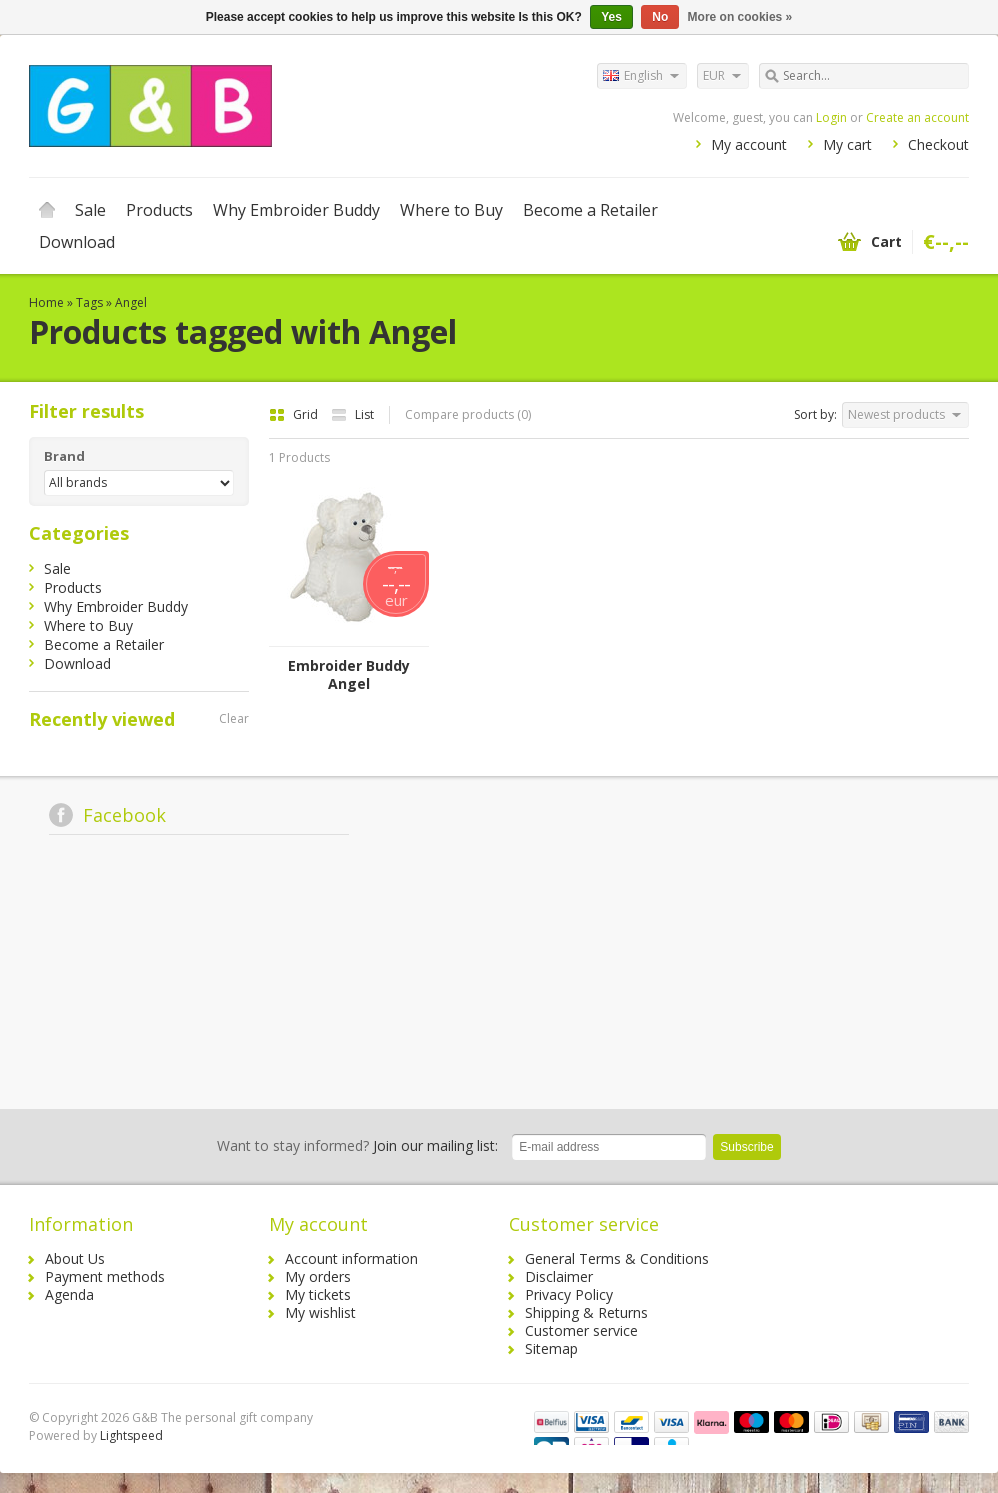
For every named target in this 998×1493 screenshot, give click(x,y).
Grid (295, 414)
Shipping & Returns (586, 1312)
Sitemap (551, 1348)
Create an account (917, 117)
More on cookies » (740, 17)
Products (159, 210)
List (352, 414)
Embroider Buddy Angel (349, 675)
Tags (89, 302)
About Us (75, 1258)
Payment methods (105, 1276)
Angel (131, 302)
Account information (351, 1258)
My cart (847, 144)
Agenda (69, 1294)
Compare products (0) (468, 414)
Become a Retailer (590, 210)
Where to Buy (451, 210)
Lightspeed (131, 1435)
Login (831, 117)
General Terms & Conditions (617, 1258)
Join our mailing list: (357, 1145)
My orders (318, 1276)
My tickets (318, 1294)
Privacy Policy (569, 1294)
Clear (234, 718)
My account (749, 144)
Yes (611, 17)
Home (47, 210)
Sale (90, 210)
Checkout (938, 144)
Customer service (581, 1330)
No (660, 17)
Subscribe (746, 1147)
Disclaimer (559, 1276)
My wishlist (320, 1312)
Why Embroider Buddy (296, 210)
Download (77, 242)
